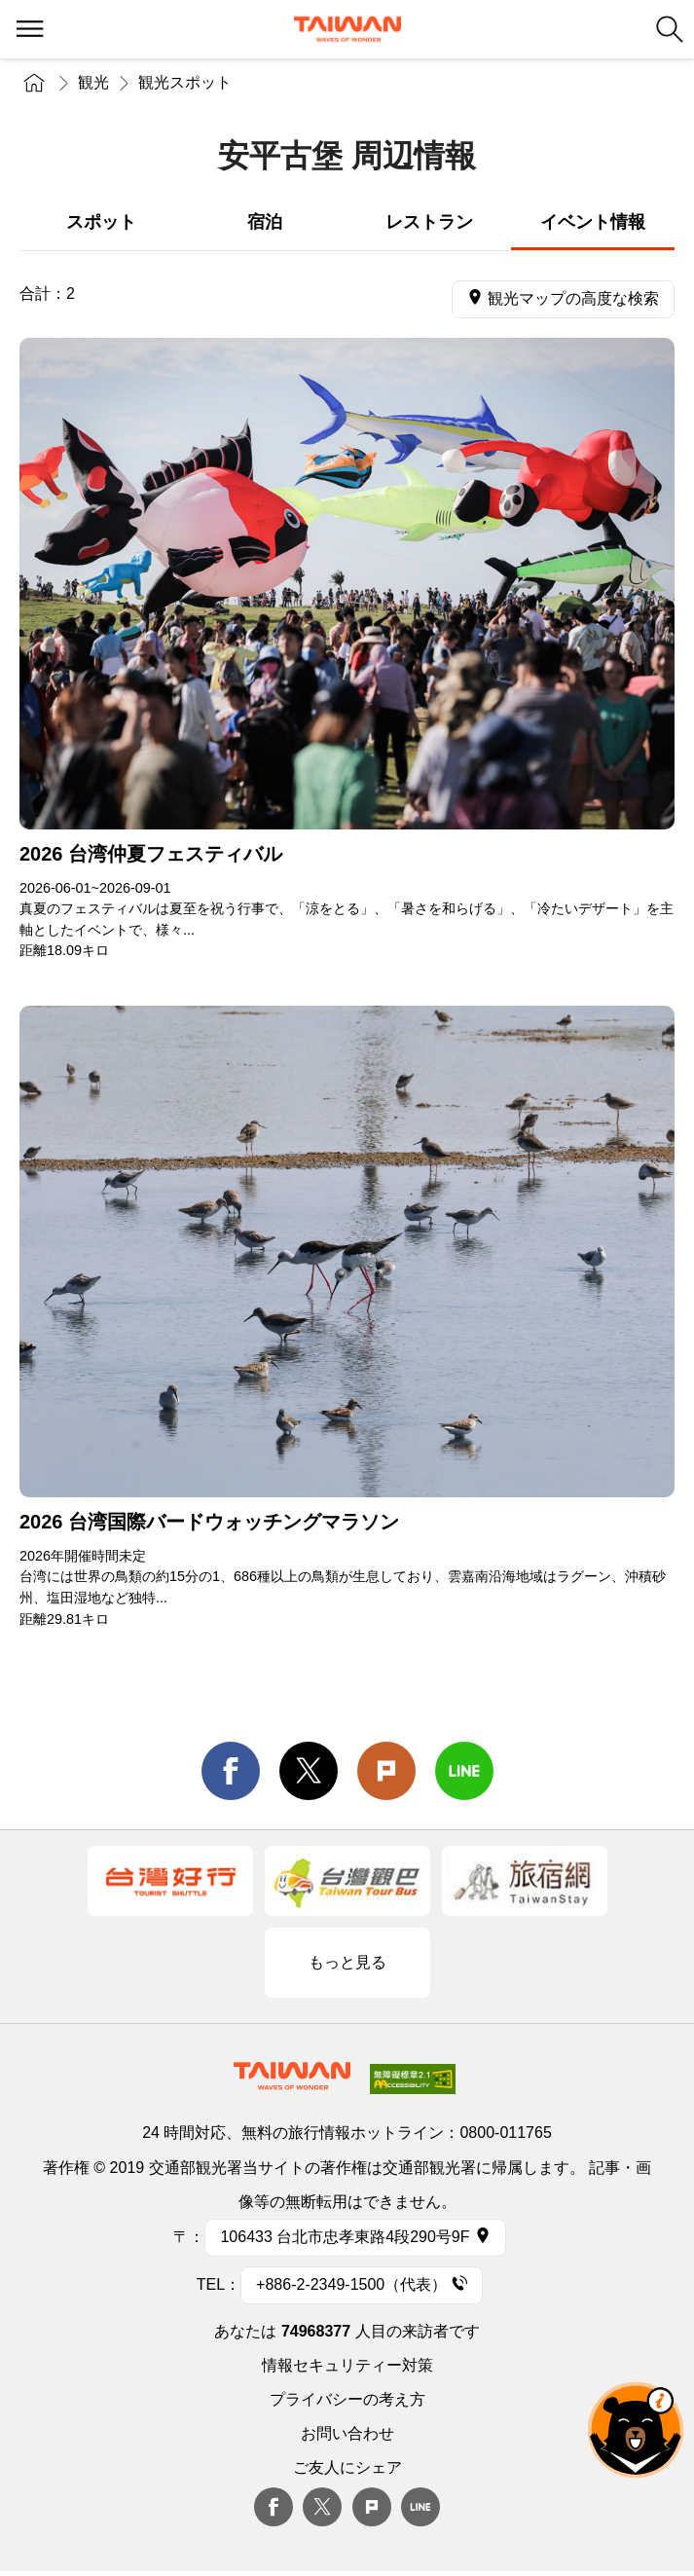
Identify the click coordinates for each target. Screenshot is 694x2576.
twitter (308, 1771)
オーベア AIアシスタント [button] (635, 2430)
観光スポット (185, 82)
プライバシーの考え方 (347, 2399)
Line (420, 2506)
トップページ (34, 82)
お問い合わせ (347, 2433)
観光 (93, 82)
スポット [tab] (101, 222)
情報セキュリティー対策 (347, 2365)
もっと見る (347, 1962)
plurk (371, 2506)
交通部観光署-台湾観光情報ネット (347, 29)
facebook (230, 1771)
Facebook (273, 2506)
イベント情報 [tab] (592, 222)
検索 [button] (669, 29)
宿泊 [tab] (264, 222)
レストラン (429, 222)
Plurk (386, 1771)
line (464, 1771)
